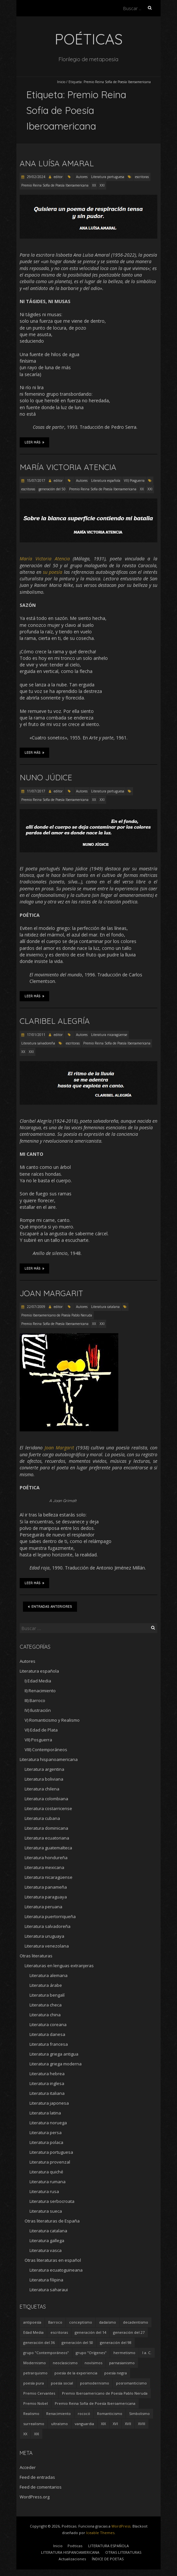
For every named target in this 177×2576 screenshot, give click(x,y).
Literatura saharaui (49, 2290)
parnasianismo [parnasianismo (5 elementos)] (122, 2362)
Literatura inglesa (47, 2083)
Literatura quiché (46, 2172)
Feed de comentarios (41, 2487)
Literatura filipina (46, 2280)
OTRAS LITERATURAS (123, 2552)
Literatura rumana (48, 2182)
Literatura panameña (46, 1887)
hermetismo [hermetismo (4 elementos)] (124, 2352)
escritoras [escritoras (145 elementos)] (59, 2332)
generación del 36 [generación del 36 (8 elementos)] (39, 2342)
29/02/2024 (35, 176)
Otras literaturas (36, 1956)
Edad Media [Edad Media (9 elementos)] (33, 2332)
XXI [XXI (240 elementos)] (36, 2433)
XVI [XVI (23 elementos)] (115, 2423)
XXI (102, 185)
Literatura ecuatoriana (47, 1838)
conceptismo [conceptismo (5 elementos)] (80, 2322)
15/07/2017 (35, 480)
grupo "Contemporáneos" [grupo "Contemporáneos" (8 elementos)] (46, 2352)
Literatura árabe (46, 1985)
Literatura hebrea (47, 2074)
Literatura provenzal (50, 2162)
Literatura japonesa (49, 2103)
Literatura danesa (47, 2034)
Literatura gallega (47, 2240)
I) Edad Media (38, 1681)
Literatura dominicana (46, 1828)
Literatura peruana (43, 1907)
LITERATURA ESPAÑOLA (108, 2545)
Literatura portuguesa (107, 176)
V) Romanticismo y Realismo (52, 1720)
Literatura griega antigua (54, 2054)
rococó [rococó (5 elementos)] (84, 2413)
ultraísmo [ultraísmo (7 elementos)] (59, 2423)
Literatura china (45, 2015)
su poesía (53, 572)
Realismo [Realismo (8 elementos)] (31, 2413)
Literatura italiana (47, 2093)
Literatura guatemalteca (48, 1848)
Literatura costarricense (48, 1808)
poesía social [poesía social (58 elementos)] (62, 2383)
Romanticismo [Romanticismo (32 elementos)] (109, 2413)
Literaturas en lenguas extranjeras (59, 1965)
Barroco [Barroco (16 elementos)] (55, 2322)
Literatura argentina (44, 1769)
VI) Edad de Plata (41, 1730)
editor (58, 176)
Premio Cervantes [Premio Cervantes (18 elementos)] (39, 2393)
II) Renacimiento (40, 1691)
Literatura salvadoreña (38, 1043)
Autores (82, 176)
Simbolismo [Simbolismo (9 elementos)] (139, 2413)
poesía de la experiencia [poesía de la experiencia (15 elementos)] (75, 2372)
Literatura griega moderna (56, 2064)
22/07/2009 (35, 1306)
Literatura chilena (42, 1789)
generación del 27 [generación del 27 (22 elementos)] (129, 2332)
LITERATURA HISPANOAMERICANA (70, 2552)
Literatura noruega (48, 2123)
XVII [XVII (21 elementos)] (128, 2423)
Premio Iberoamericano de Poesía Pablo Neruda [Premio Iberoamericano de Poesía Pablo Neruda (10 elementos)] (105, 2393)
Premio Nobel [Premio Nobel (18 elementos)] (35, 2403)
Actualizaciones (72, 2558)
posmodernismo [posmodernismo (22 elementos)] (94, 2383)
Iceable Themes (100, 2532)
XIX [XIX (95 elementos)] (103, 2423)
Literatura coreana (48, 2024)
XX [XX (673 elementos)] (25, 2433)
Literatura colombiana (46, 1799)
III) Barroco (35, 1700)
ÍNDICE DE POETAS (108, 2558)
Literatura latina (45, 2113)
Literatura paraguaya (46, 1897)
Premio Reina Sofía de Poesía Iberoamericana (54, 185)
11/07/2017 (35, 791)
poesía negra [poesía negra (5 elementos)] (115, 2372)
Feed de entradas (37, 2477)
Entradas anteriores (50, 1606)
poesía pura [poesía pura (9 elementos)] (33, 2383)
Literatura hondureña (46, 1857)
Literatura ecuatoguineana (56, 2270)
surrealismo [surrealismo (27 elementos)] (33, 2423)
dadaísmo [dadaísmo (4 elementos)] (107, 2322)
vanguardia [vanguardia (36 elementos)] (84, 2423)
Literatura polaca (46, 2142)
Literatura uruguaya (44, 1936)
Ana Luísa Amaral (57, 163)
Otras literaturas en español (53, 2260)
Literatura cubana (42, 1818)
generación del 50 (52, 489)
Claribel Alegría (55, 1021)
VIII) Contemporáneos (46, 1749)
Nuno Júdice (46, 777)
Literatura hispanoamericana (49, 1759)
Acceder (28, 2467)
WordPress (120, 2526)
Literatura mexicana (44, 1867)
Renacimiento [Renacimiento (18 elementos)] (58, 2413)
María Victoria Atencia (68, 467)
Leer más (34, 442)
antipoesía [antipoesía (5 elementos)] (32, 2322)
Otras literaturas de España (52, 2221)
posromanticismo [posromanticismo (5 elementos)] (131, 2383)
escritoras (142, 176)
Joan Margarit (51, 1293)
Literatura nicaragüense (109, 1034)
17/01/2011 (35, 1034)
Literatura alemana (49, 1975)
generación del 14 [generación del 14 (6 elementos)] (90, 2332)
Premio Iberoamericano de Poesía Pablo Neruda (56, 1315)
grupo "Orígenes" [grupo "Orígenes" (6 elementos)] (91, 2352)
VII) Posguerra (134, 480)
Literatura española (105, 480)
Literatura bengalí (47, 1995)
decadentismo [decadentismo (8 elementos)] (135, 2322)
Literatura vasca (46, 2250)
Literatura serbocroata (52, 2201)
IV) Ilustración (38, 1710)
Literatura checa (46, 2005)
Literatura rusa (44, 2191)
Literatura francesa (49, 2044)
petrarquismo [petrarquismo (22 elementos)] (35, 2372)
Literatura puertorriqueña (50, 1916)
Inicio (61, 82)
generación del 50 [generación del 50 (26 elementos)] (77, 2342)
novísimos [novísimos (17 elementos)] (93, 2362)
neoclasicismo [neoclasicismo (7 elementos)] (65, 2362)
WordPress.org (34, 2497)
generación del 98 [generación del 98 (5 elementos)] (115, 2342)
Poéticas (75, 2545)
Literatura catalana (105, 1306)
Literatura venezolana (47, 1946)
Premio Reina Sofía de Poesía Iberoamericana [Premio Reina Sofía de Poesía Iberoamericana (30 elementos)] (95, 2403)
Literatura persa (46, 2132)
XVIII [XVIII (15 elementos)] (141, 2423)
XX (94, 185)
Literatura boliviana (44, 1779)
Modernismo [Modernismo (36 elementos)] (34, 2362)
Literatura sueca (46, 2211)
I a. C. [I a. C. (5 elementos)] (146, 2352)
